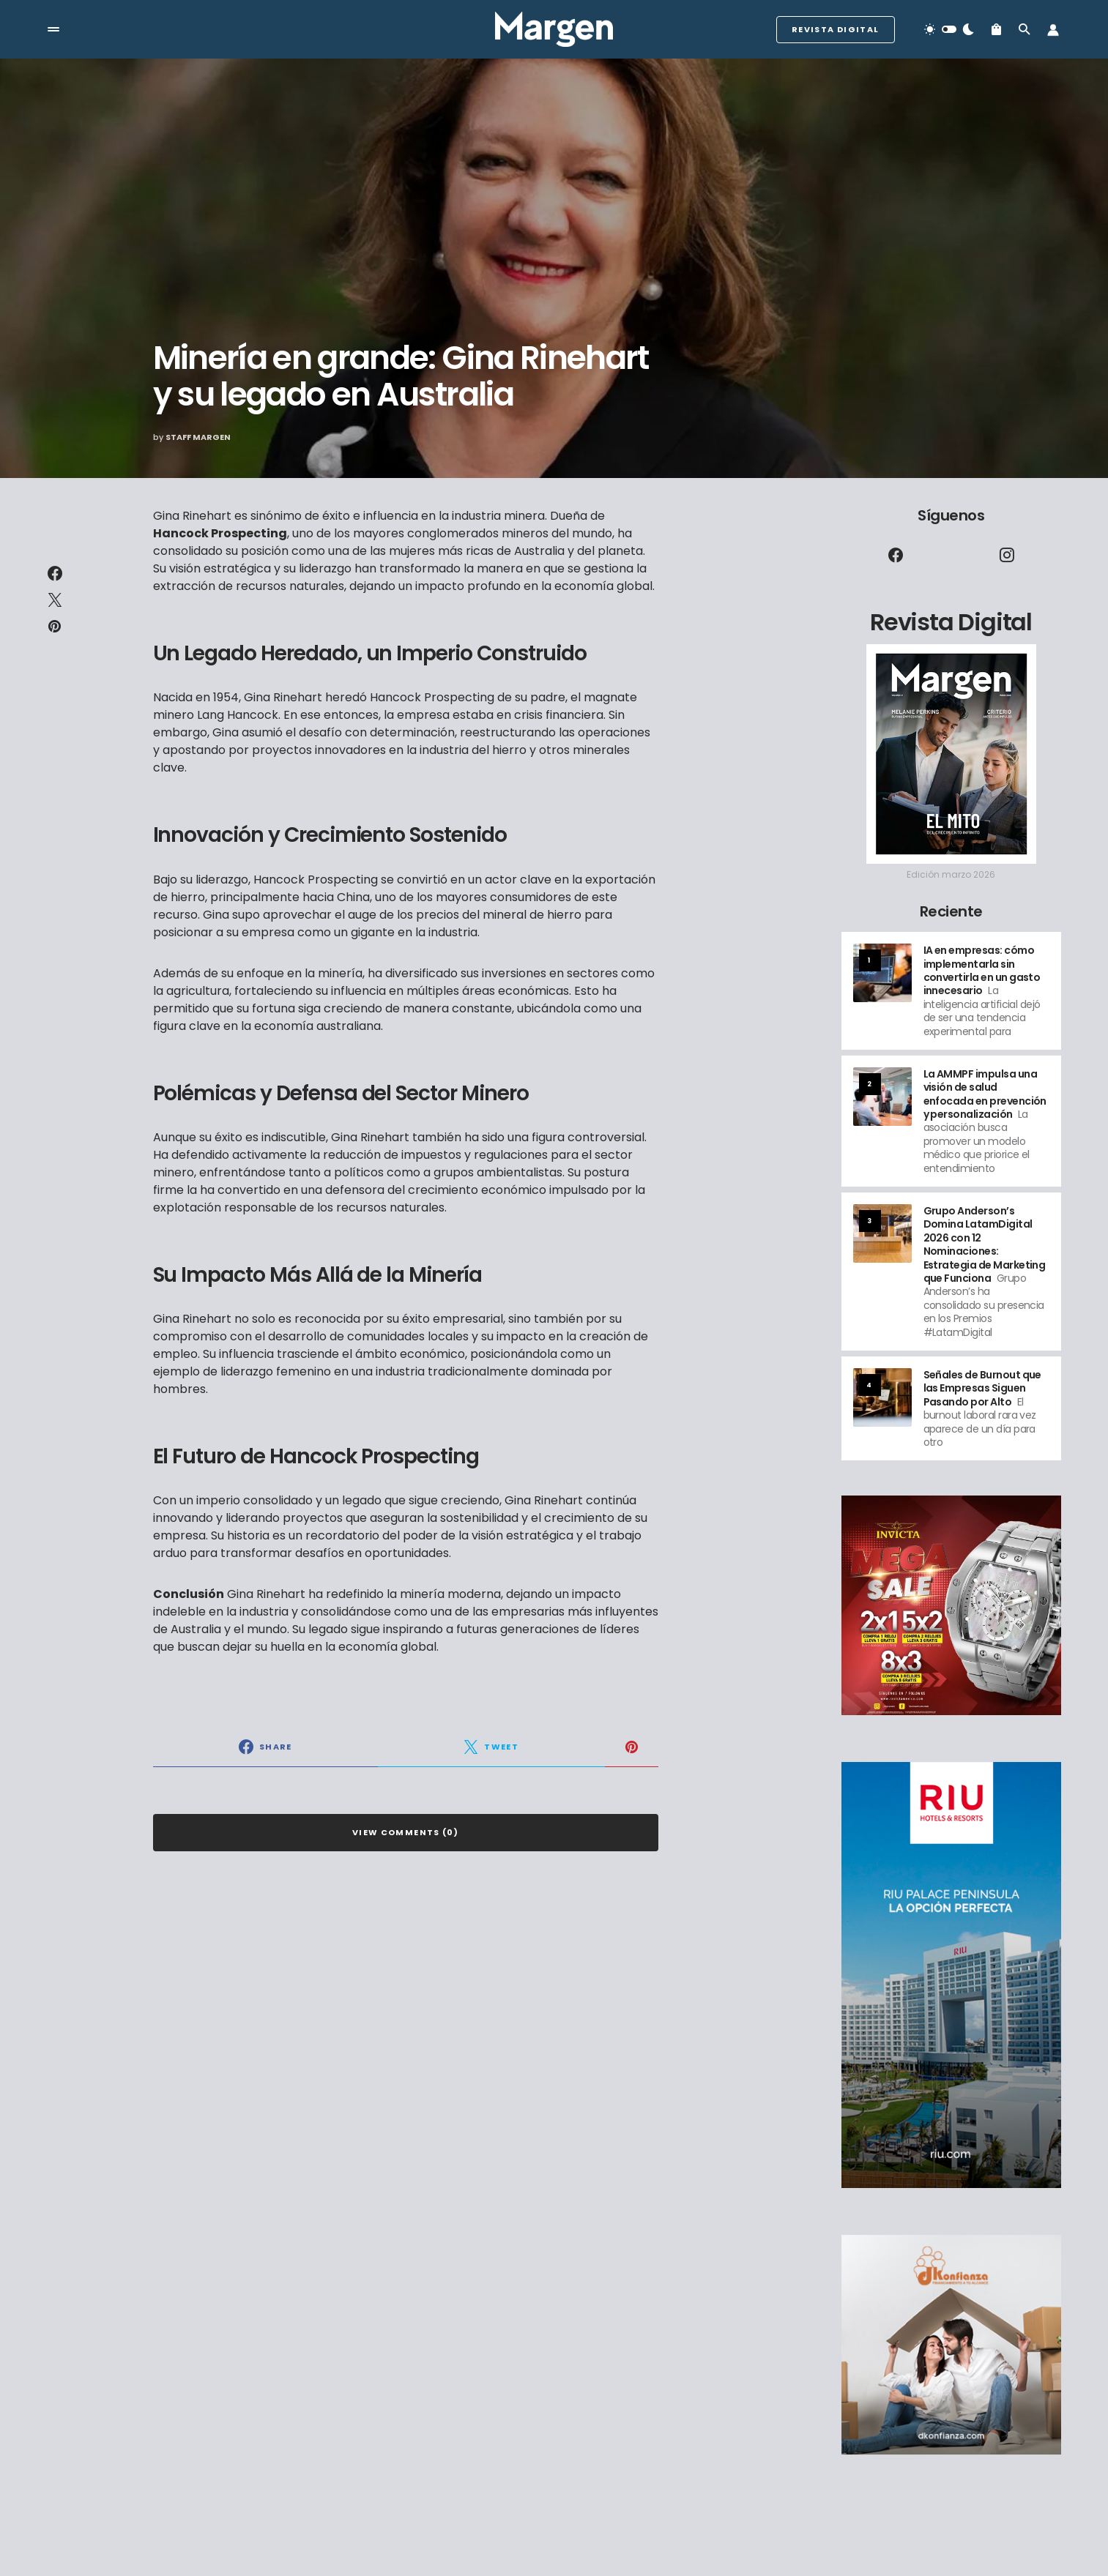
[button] (53, 29)
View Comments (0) (405, 1832)
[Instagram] (1007, 555)
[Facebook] (895, 555)
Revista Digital (836, 29)
